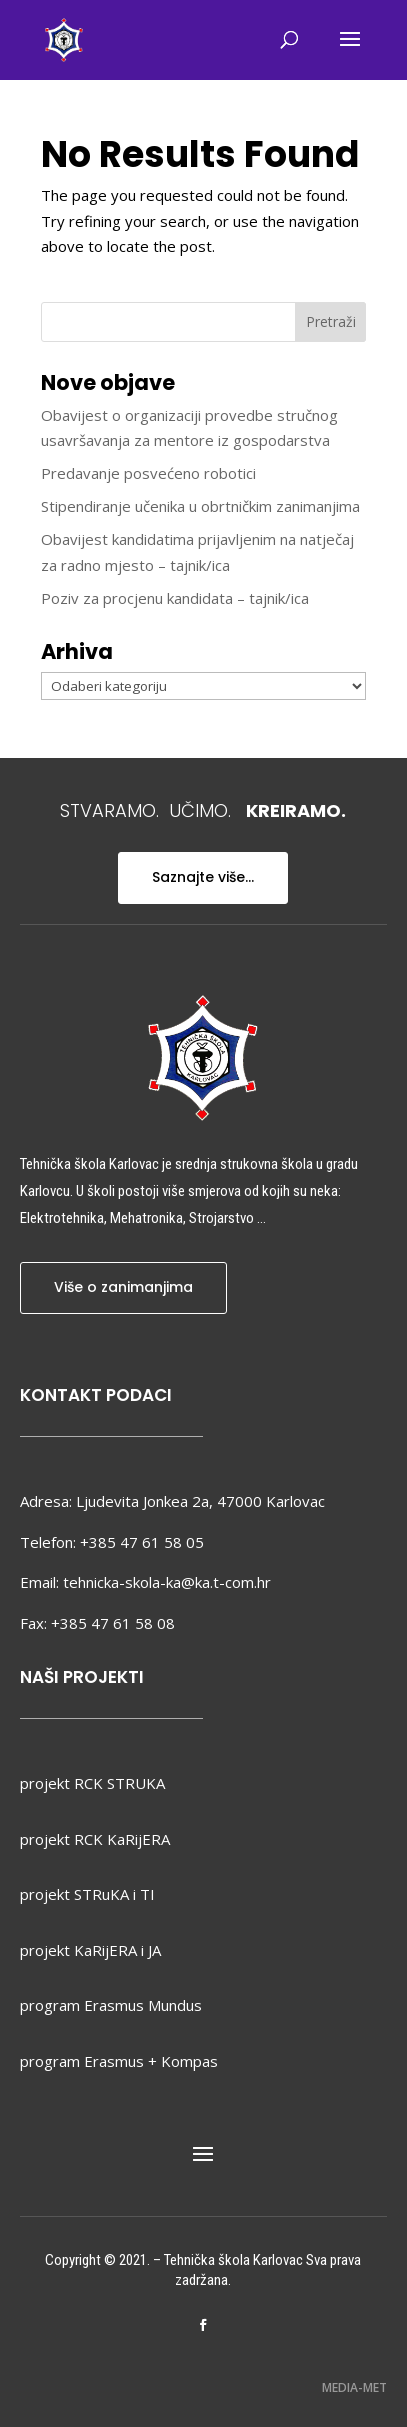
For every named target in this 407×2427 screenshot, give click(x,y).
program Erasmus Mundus (111, 2005)
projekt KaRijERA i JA (90, 1950)
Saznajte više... (203, 877)
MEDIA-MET (354, 2387)
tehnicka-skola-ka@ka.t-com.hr (167, 1582)
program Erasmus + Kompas (119, 2061)
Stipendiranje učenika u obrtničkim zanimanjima (200, 506)
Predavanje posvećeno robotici (148, 473)
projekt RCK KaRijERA (95, 1839)
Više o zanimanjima (123, 1287)
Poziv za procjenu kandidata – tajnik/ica (175, 598)
